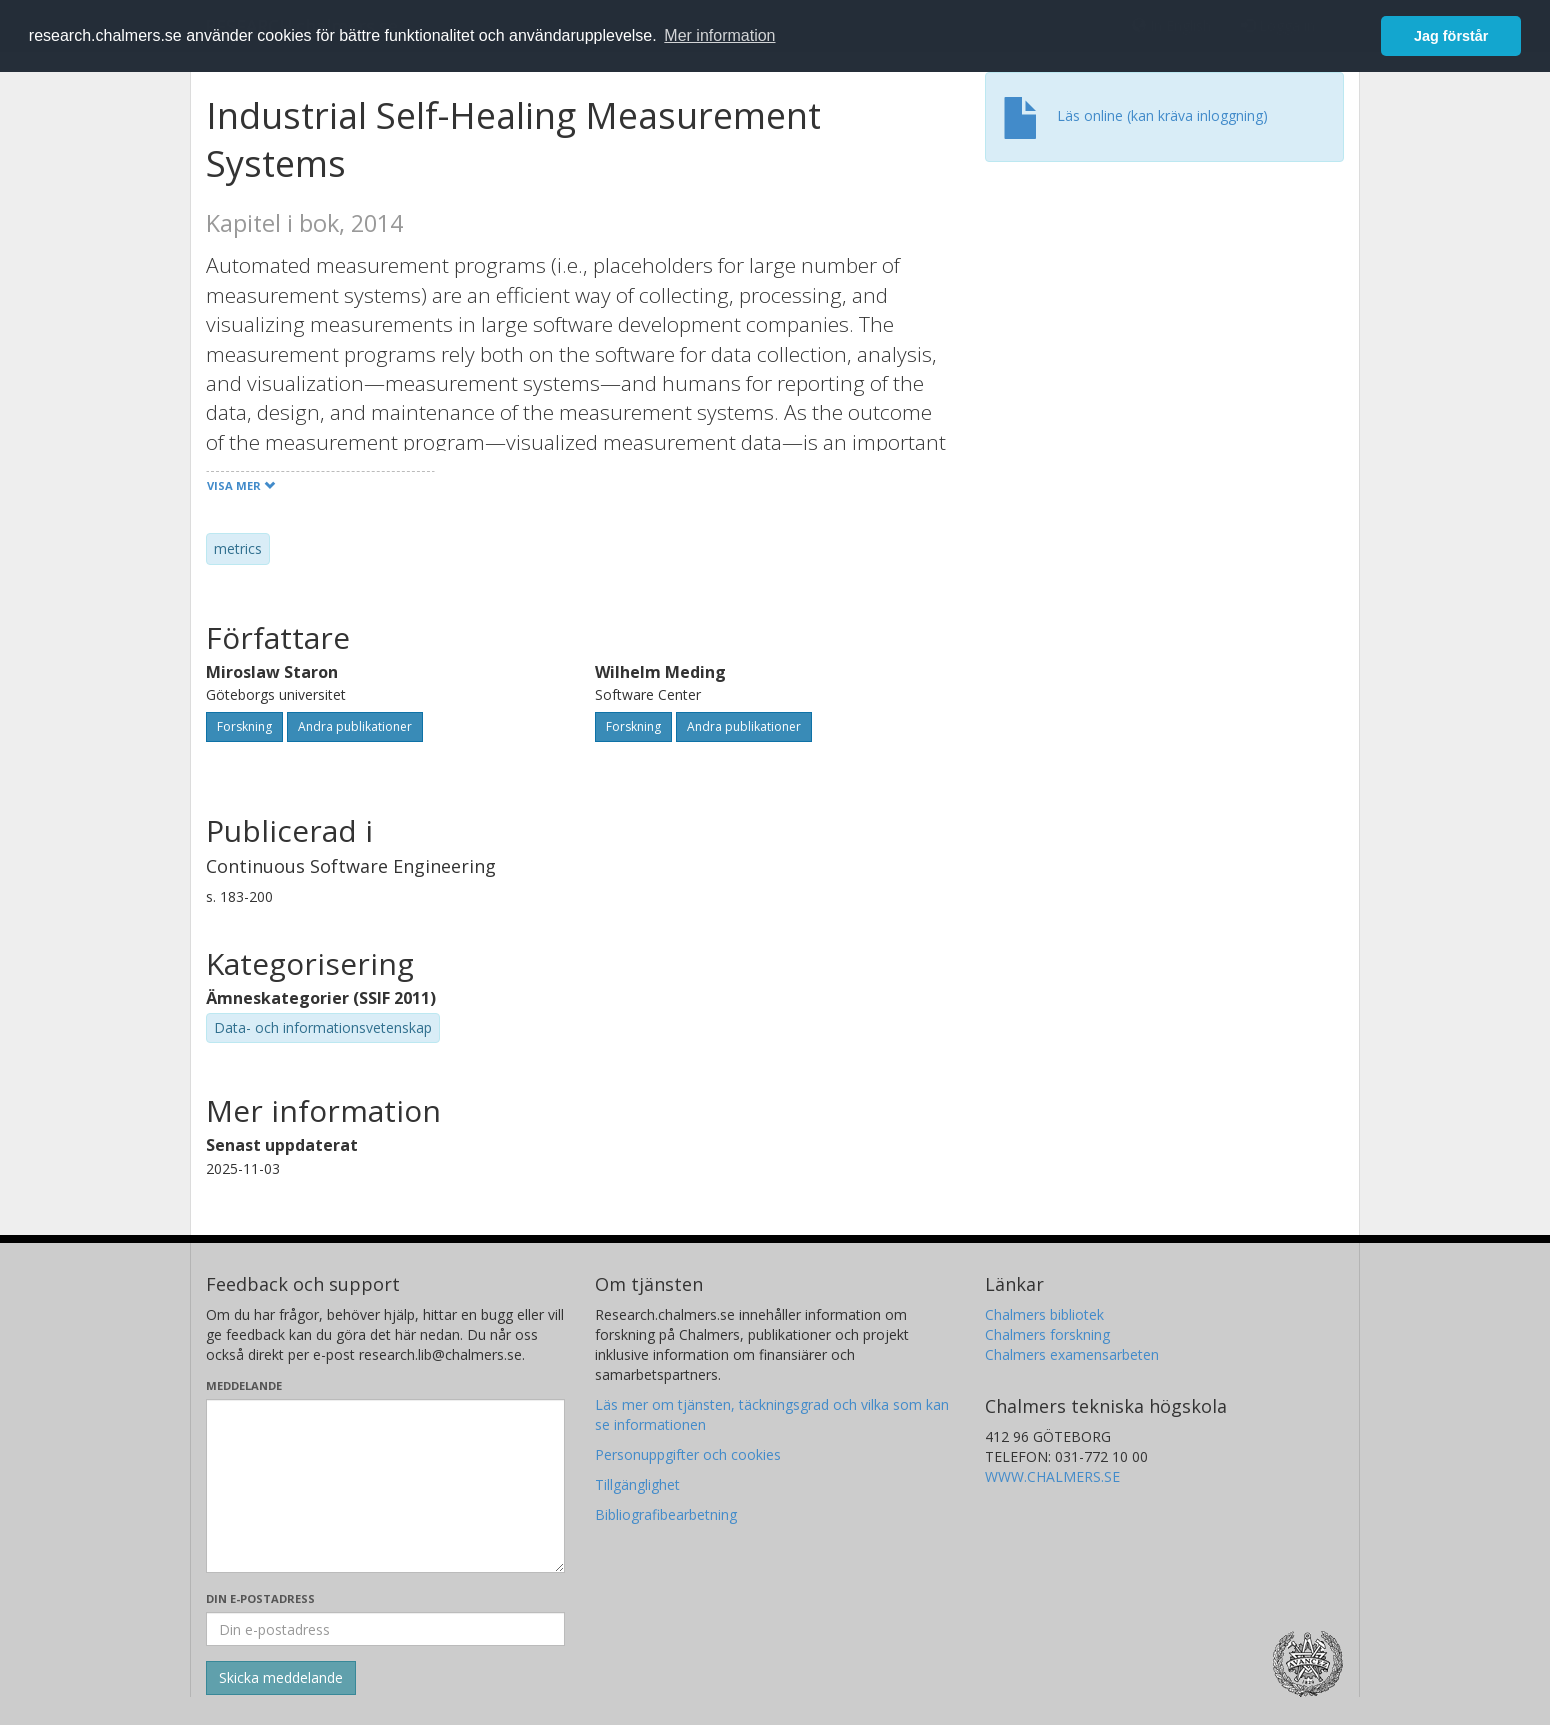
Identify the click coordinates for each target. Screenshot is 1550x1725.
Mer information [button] (719, 35)
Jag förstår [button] (1451, 36)
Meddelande (244, 1385)
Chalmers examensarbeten (1072, 1354)
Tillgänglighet (637, 1484)
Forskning (244, 726)
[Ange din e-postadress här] (385, 1629)
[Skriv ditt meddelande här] (385, 1486)
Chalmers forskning (1047, 1334)
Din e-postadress (260, 1598)
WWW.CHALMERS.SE (1052, 1476)
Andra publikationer (355, 726)
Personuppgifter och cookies (688, 1454)
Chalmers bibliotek (1044, 1314)
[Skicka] (281, 1678)
